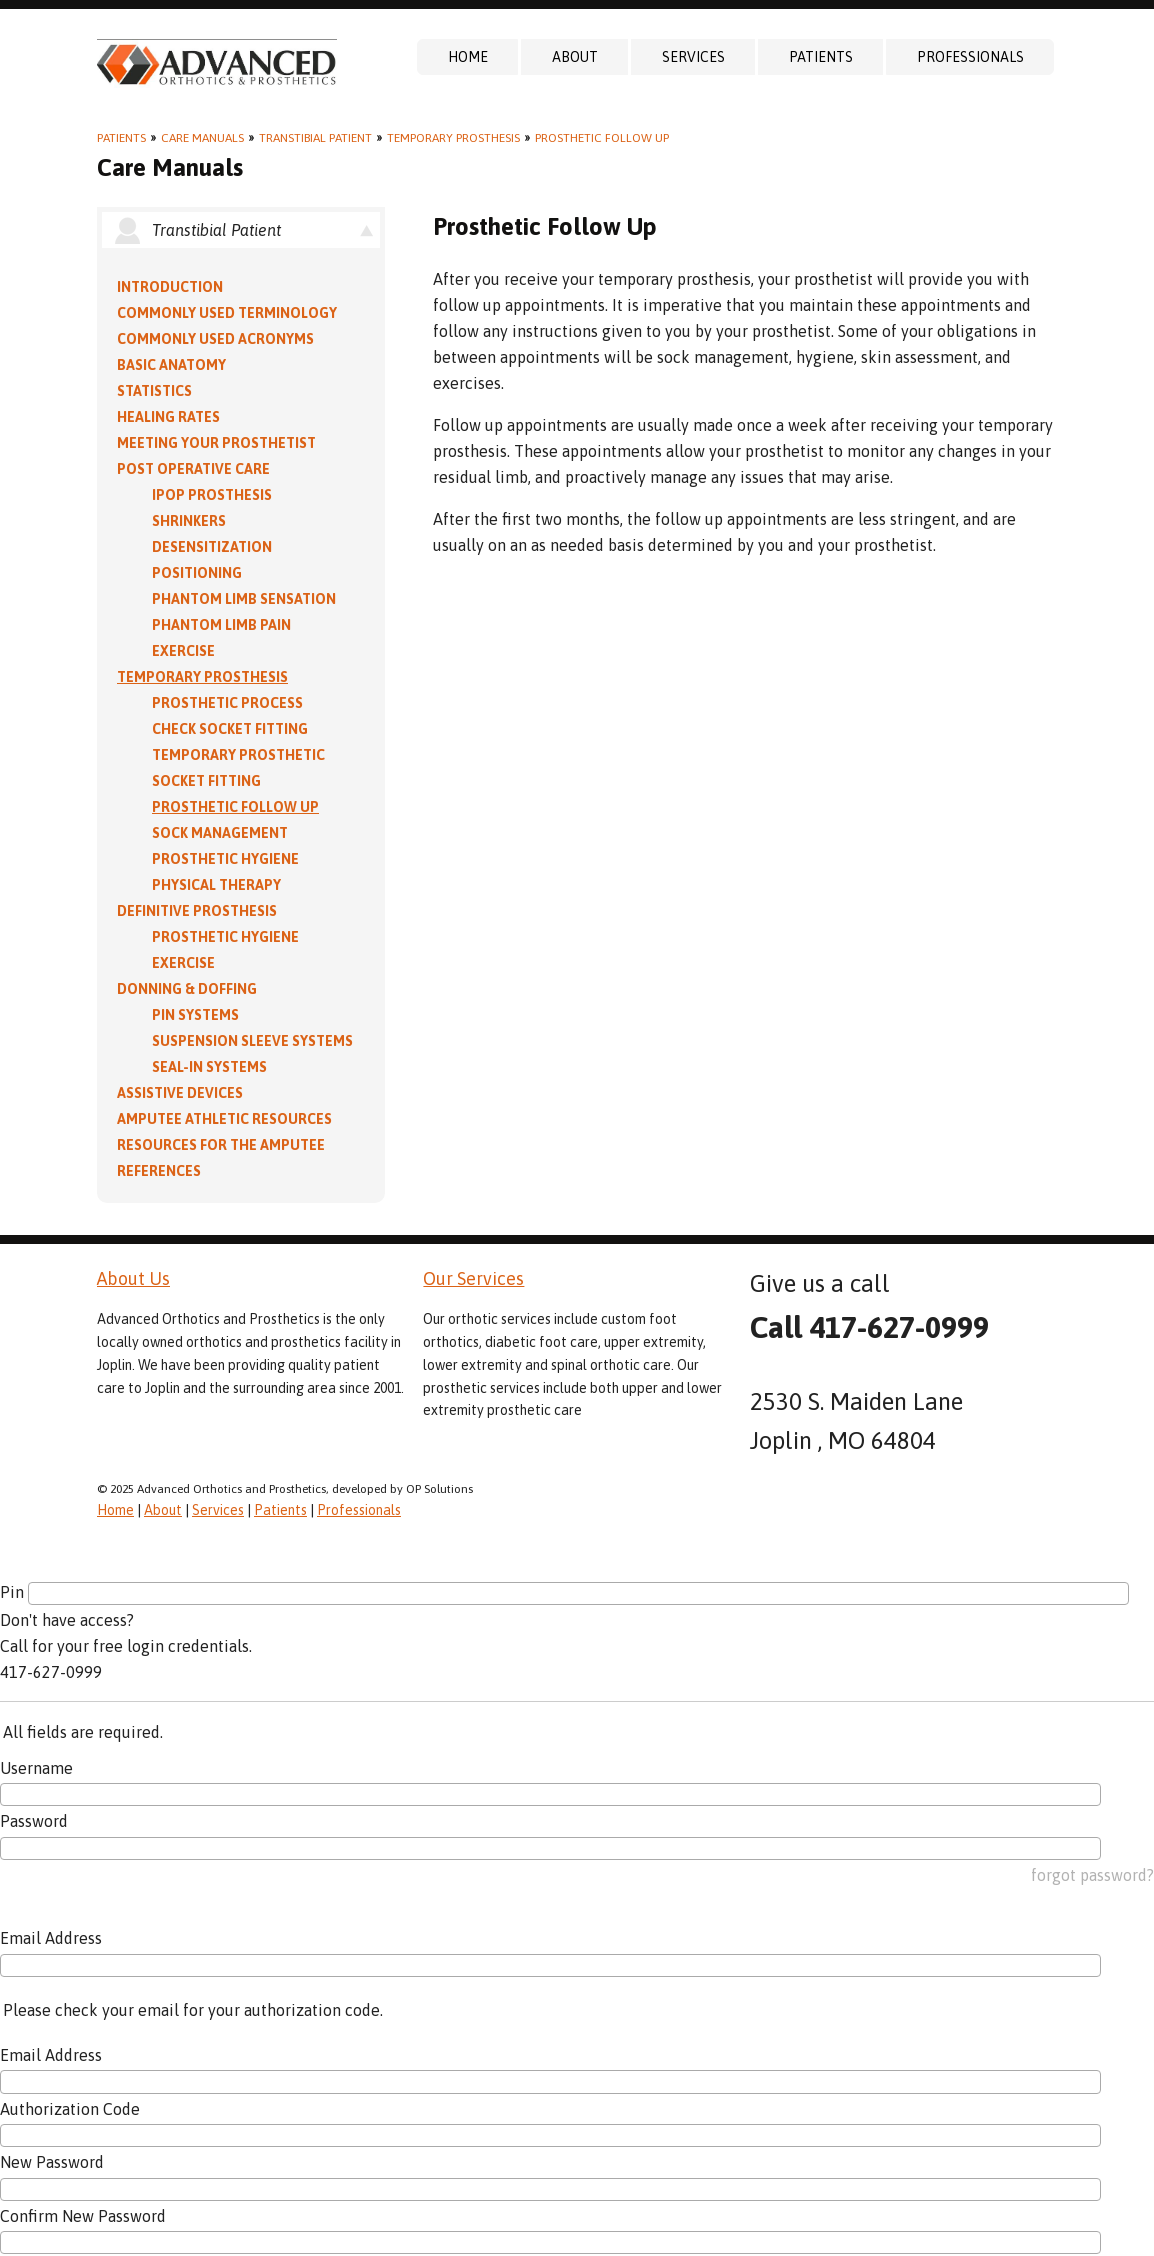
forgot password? (1092, 1875)
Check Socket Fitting (230, 729)
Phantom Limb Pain (221, 625)
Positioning (197, 573)
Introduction (170, 287)
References (159, 1171)
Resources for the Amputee (221, 1145)
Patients (821, 57)
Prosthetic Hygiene (225, 859)
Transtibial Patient (315, 138)
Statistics (154, 391)
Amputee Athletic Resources (224, 1119)
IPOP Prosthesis (212, 495)
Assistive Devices (180, 1093)
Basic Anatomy (171, 365)
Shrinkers (189, 521)
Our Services (473, 1278)
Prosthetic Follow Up (602, 138)
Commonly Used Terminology (227, 313)
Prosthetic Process (227, 703)
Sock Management (220, 833)
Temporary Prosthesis (453, 138)
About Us (133, 1278)
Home (468, 57)
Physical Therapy (216, 885)
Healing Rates (168, 417)
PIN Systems (195, 1015)
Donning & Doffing (187, 989)
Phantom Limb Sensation (244, 599)
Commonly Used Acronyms (215, 339)
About (575, 57)
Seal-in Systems (209, 1067)
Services (693, 57)
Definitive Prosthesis (197, 911)
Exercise (183, 651)
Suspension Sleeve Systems (252, 1041)
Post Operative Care (193, 469)
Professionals (970, 57)
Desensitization (212, 547)
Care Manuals (202, 138)
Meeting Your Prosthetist (216, 443)
